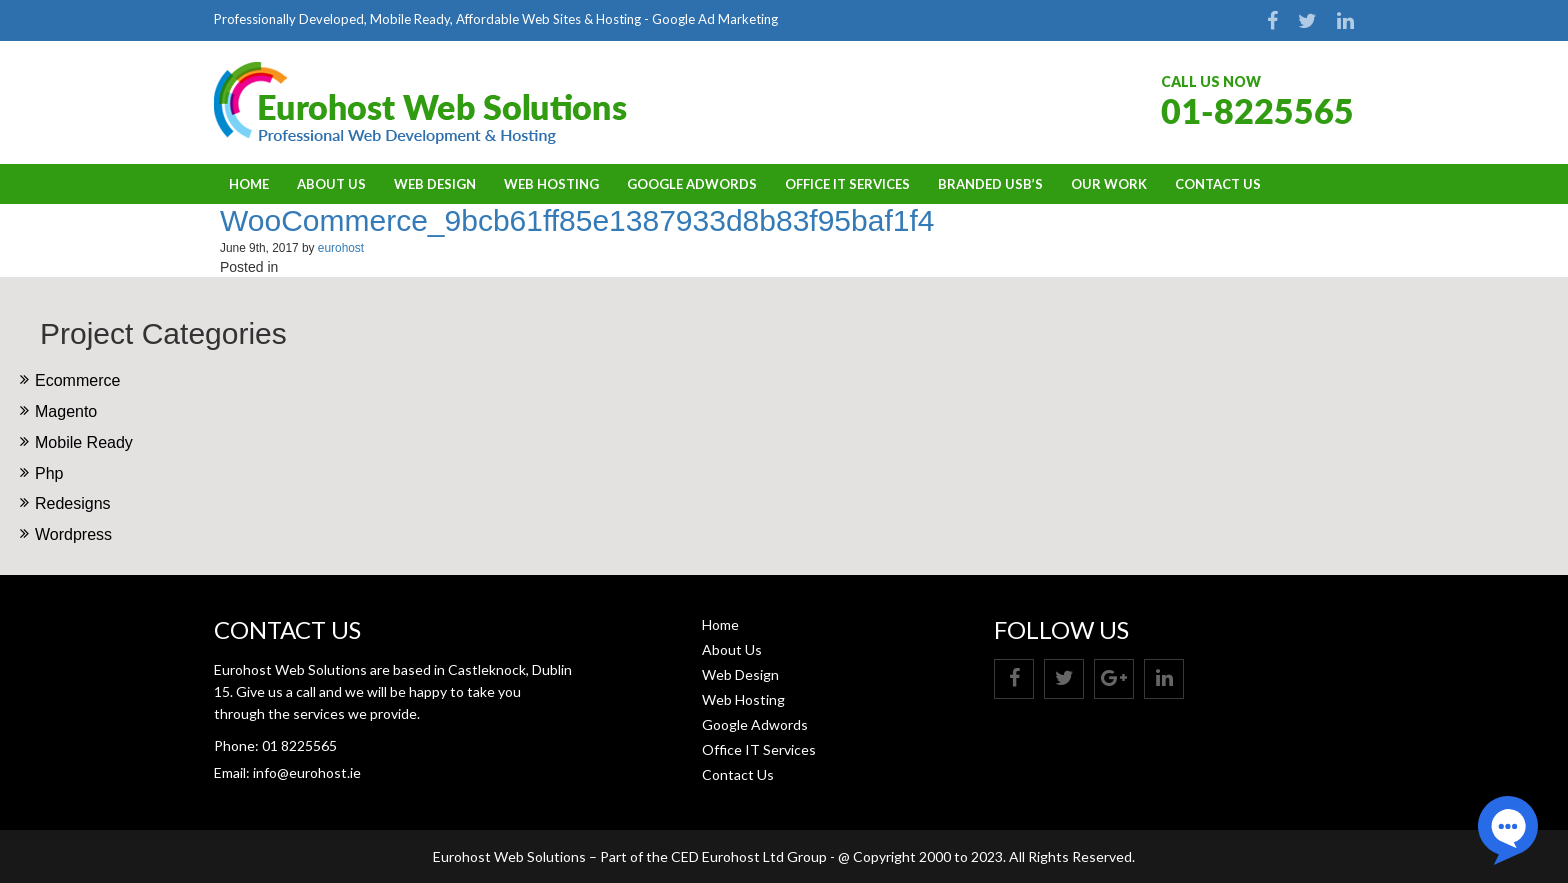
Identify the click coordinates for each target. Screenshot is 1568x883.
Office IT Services (847, 184)
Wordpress (73, 534)
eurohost (341, 248)
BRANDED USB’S (990, 184)
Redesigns (73, 503)
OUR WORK (1109, 184)
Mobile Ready (84, 442)
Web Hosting (551, 184)
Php (49, 473)
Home (249, 184)
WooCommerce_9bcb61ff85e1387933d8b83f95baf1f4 (577, 220)
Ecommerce (77, 380)
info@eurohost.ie (307, 772)
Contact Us (1218, 184)
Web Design (435, 184)
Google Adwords (692, 184)
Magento (66, 411)
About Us (331, 184)
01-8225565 (1257, 110)
